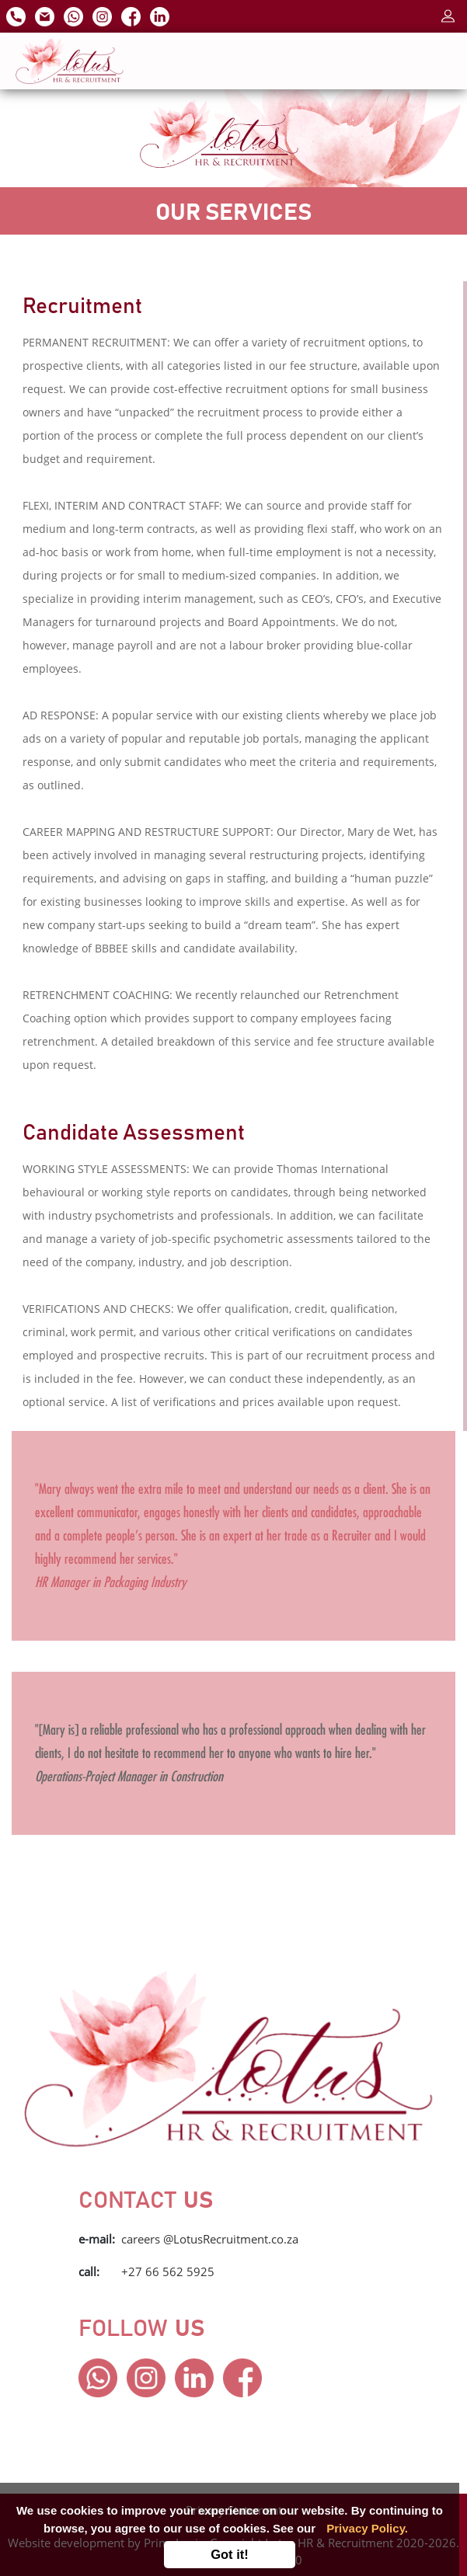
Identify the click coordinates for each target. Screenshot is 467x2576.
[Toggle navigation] (429, 60)
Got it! (230, 2554)
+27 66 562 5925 (167, 2271)
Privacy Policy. (367, 2528)
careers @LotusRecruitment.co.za (209, 2239)
